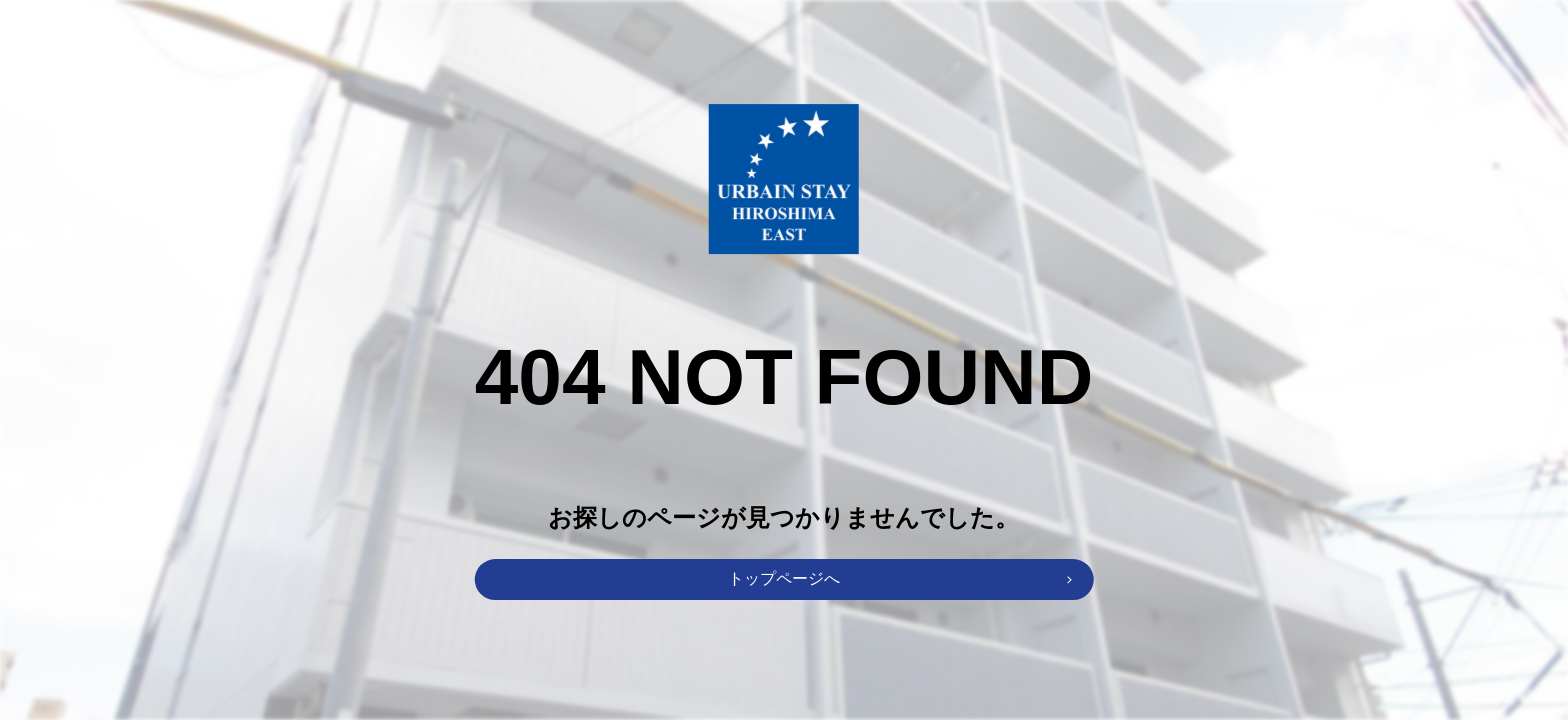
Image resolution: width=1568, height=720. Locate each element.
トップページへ (784, 578)
